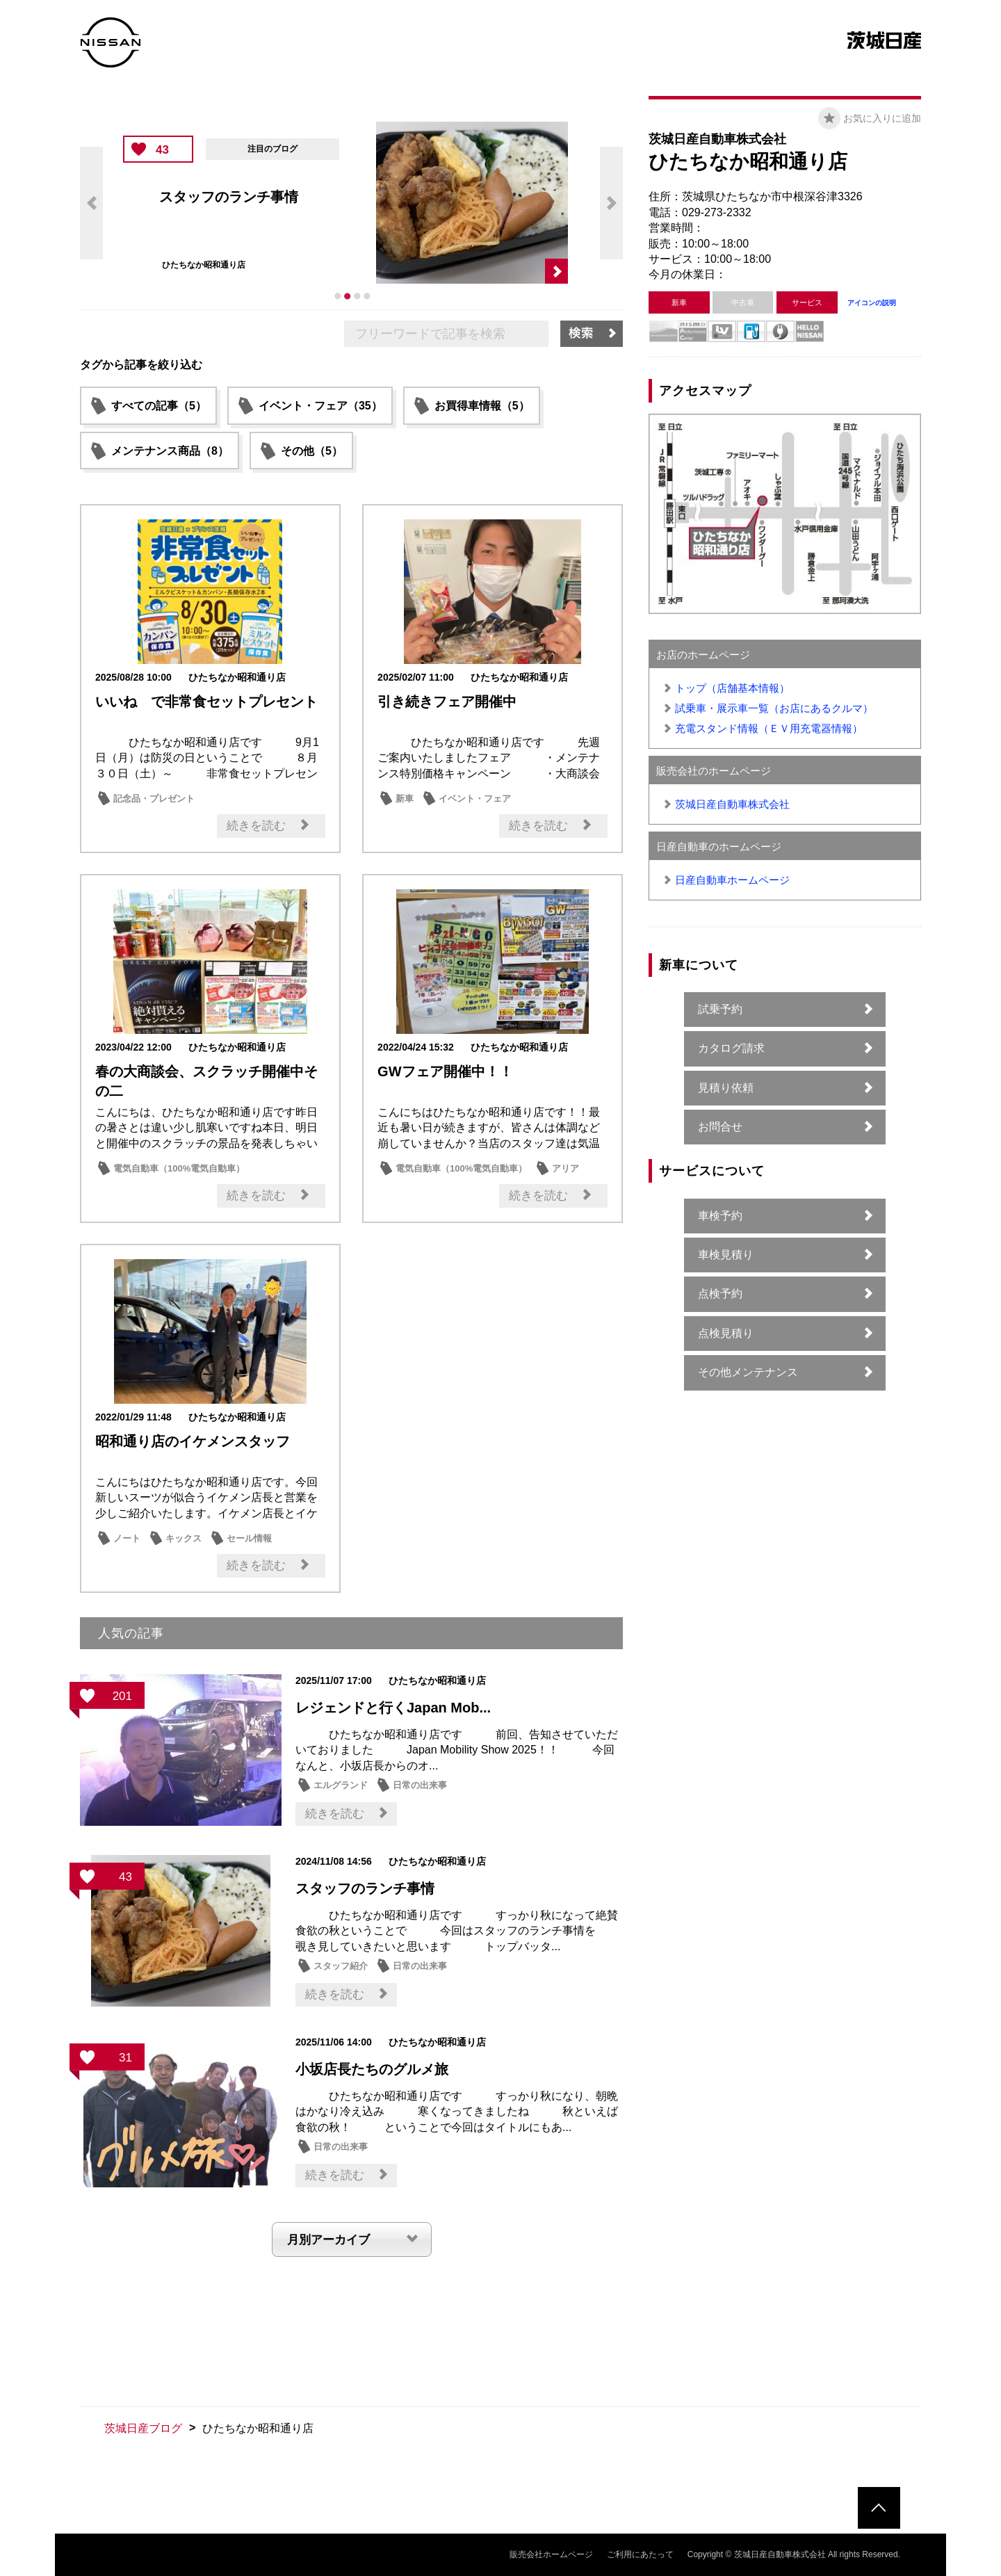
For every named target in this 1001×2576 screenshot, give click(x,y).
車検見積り (726, 1255)
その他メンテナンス (748, 1372)
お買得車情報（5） (482, 406)
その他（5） (312, 451)
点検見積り (726, 1333)
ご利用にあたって (640, 2554)
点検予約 (720, 1293)
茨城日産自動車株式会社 (732, 804)
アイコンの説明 (871, 303)
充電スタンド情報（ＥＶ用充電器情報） (769, 728)
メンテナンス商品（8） (170, 451)
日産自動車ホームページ (732, 880)
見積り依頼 (726, 1088)
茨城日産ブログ (143, 2428)
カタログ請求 (731, 1048)
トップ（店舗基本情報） (732, 688)
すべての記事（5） (158, 406)
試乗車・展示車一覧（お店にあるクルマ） (774, 708)
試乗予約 (720, 1009)
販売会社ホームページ (551, 2554)
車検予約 (720, 1216)
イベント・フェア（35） (320, 406)
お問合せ (720, 1127)
